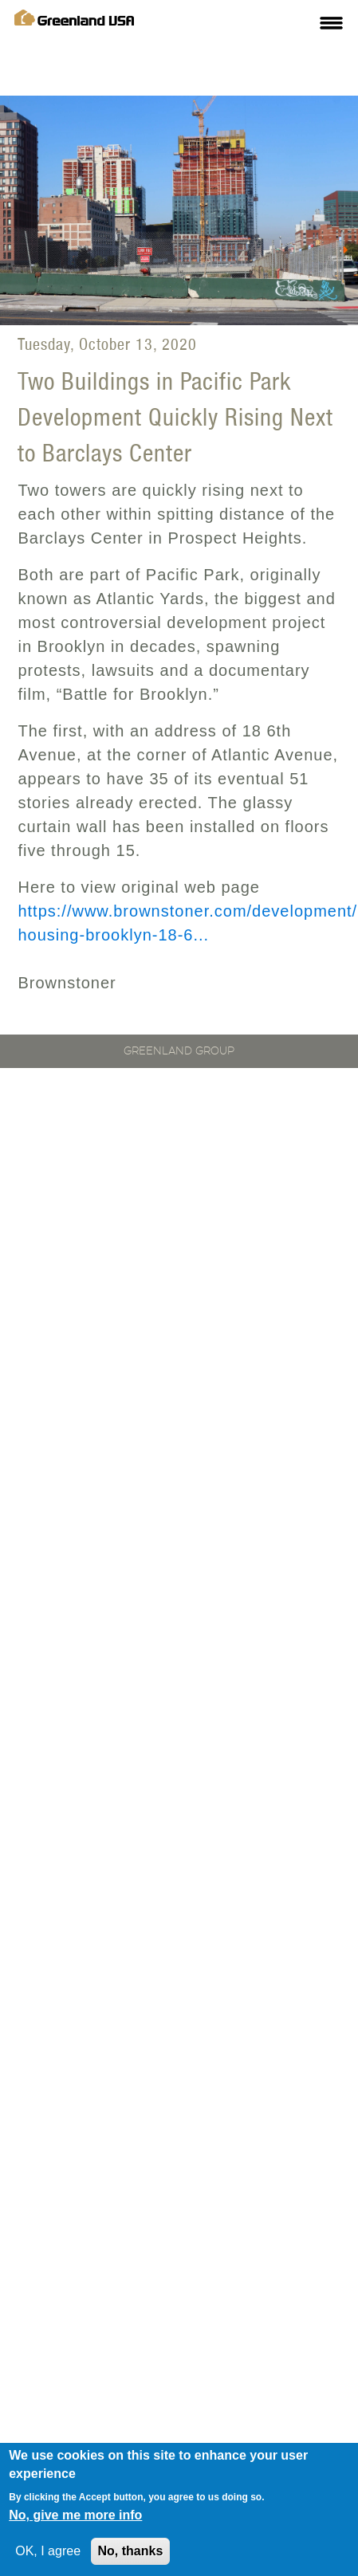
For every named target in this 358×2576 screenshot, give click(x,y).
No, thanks (130, 2553)
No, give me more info (75, 2517)
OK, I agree (48, 2553)
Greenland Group (179, 1051)
